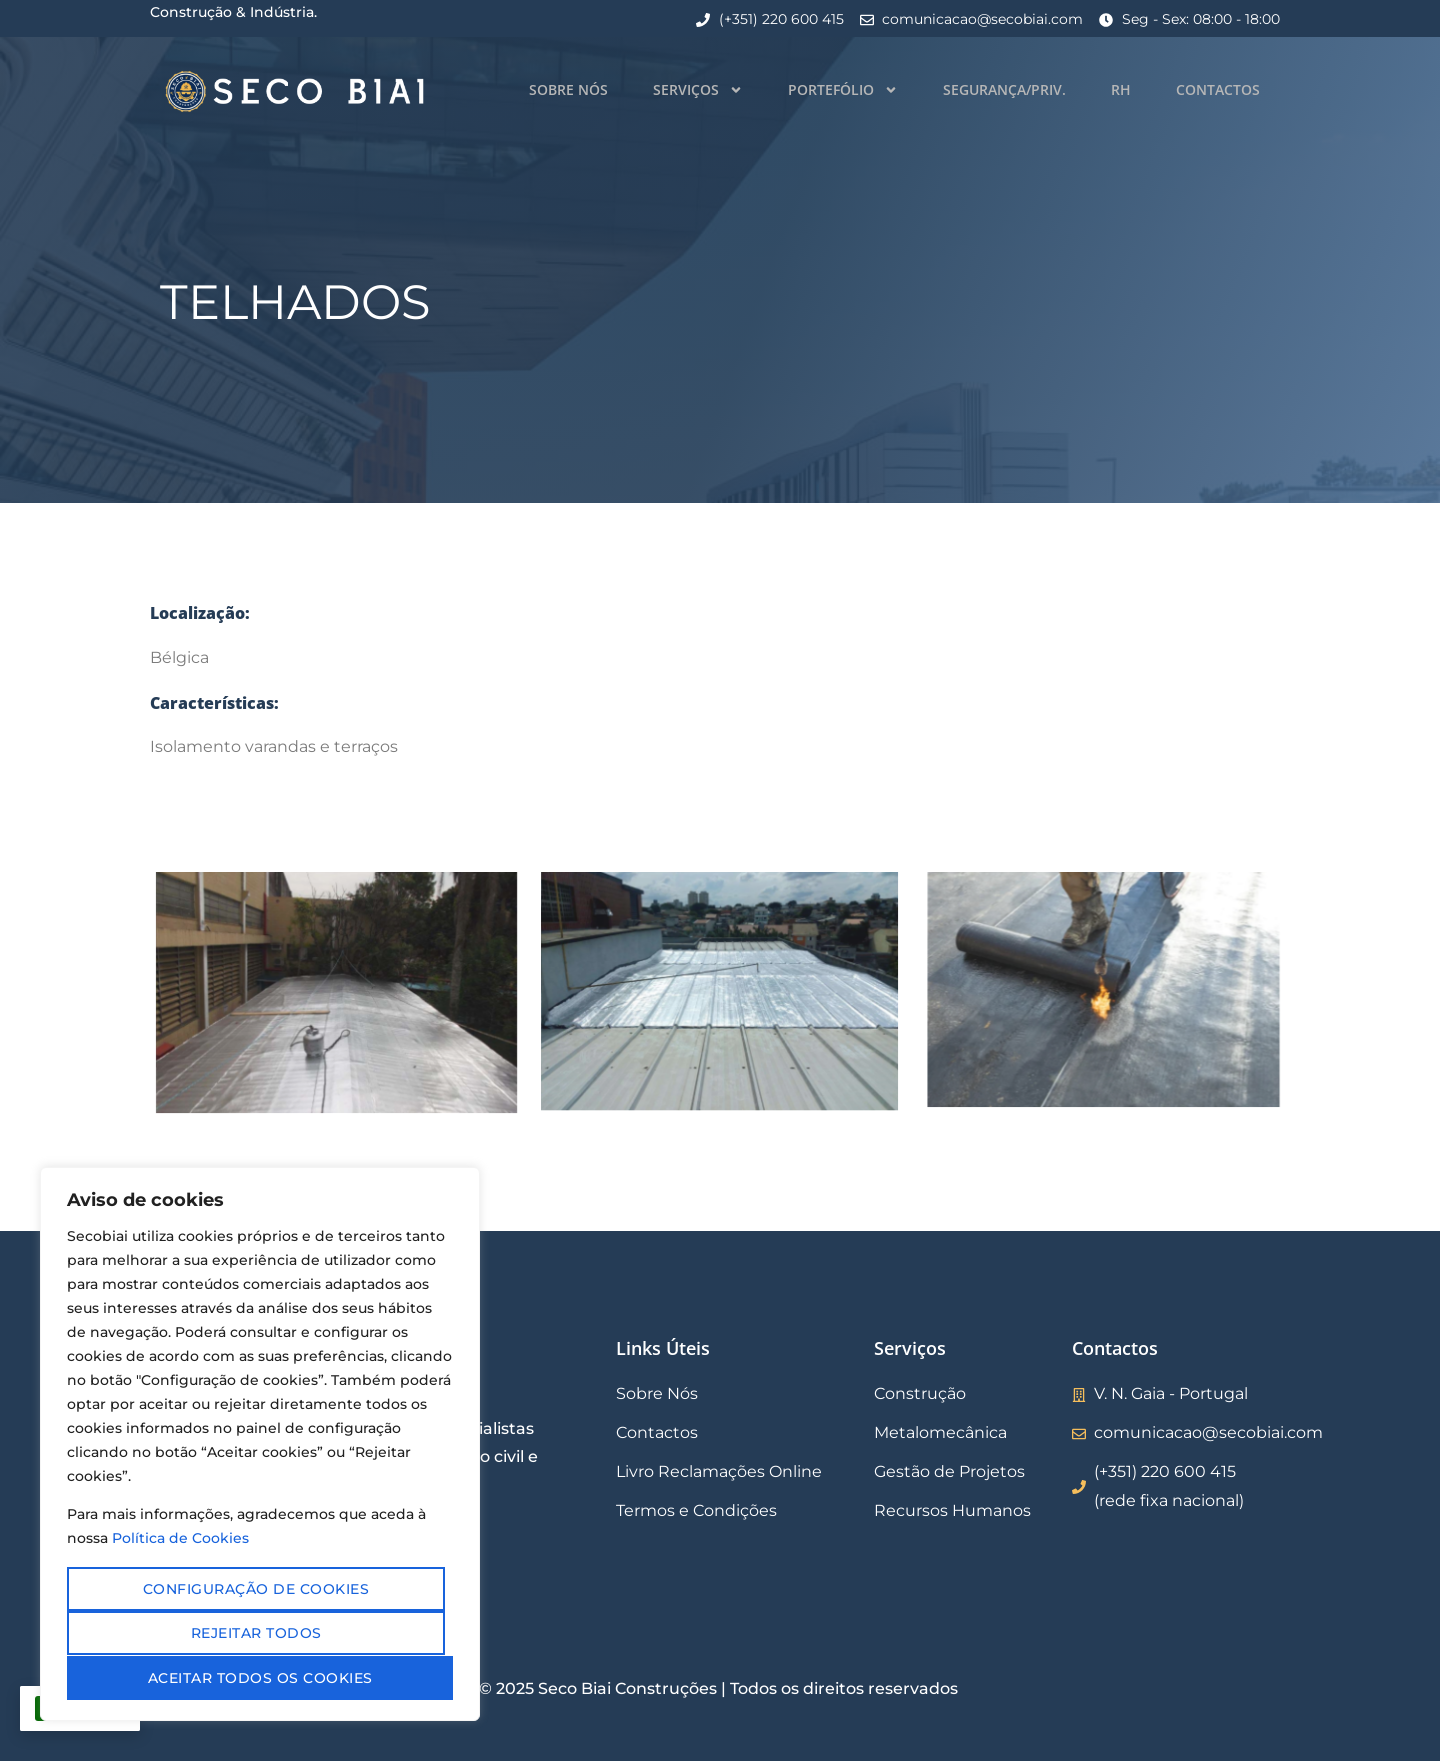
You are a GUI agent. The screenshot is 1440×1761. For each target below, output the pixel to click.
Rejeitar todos (256, 1634)
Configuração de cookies (256, 1590)
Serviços (698, 90)
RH (1121, 89)
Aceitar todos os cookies (260, 1678)
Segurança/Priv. (1004, 89)
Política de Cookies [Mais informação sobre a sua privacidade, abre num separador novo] (180, 1540)
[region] (260, 1445)
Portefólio (843, 90)
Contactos (1218, 89)
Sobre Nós (568, 89)
